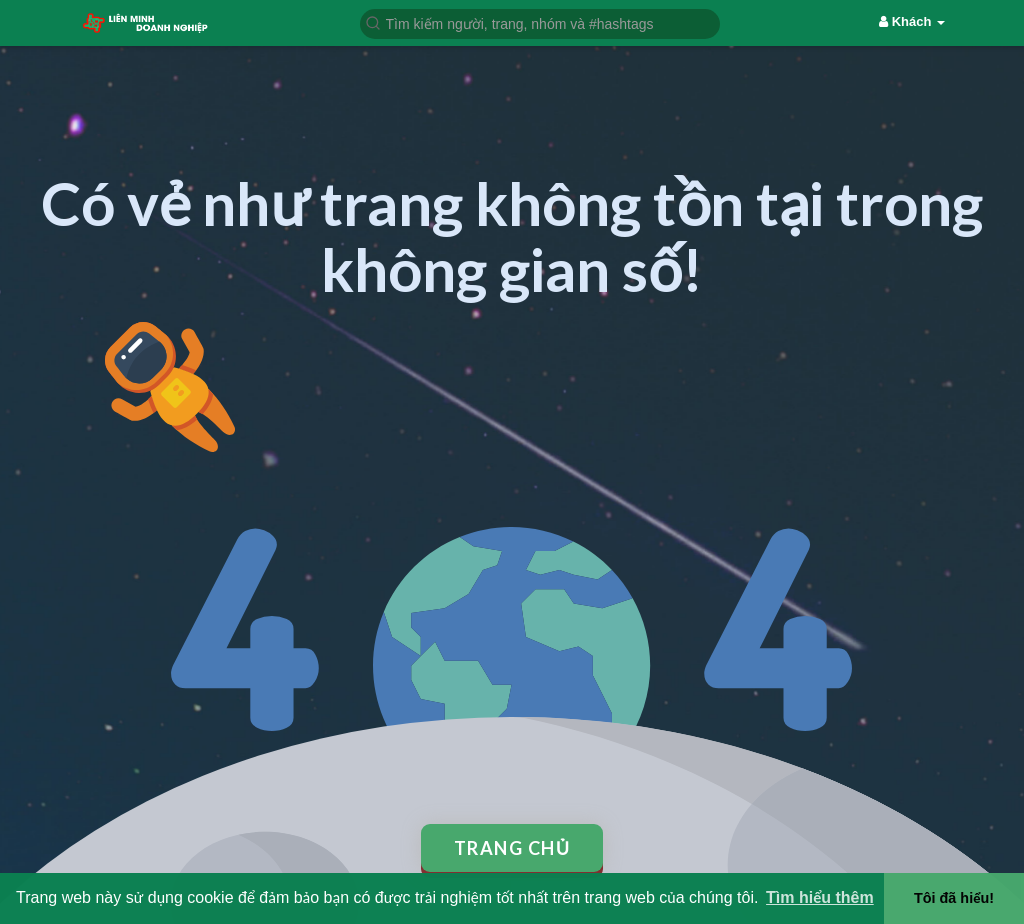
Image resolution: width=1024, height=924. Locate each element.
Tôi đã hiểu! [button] (954, 898)
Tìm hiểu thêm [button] (820, 897)
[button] (540, 22)
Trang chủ (512, 848)
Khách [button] (912, 21)
